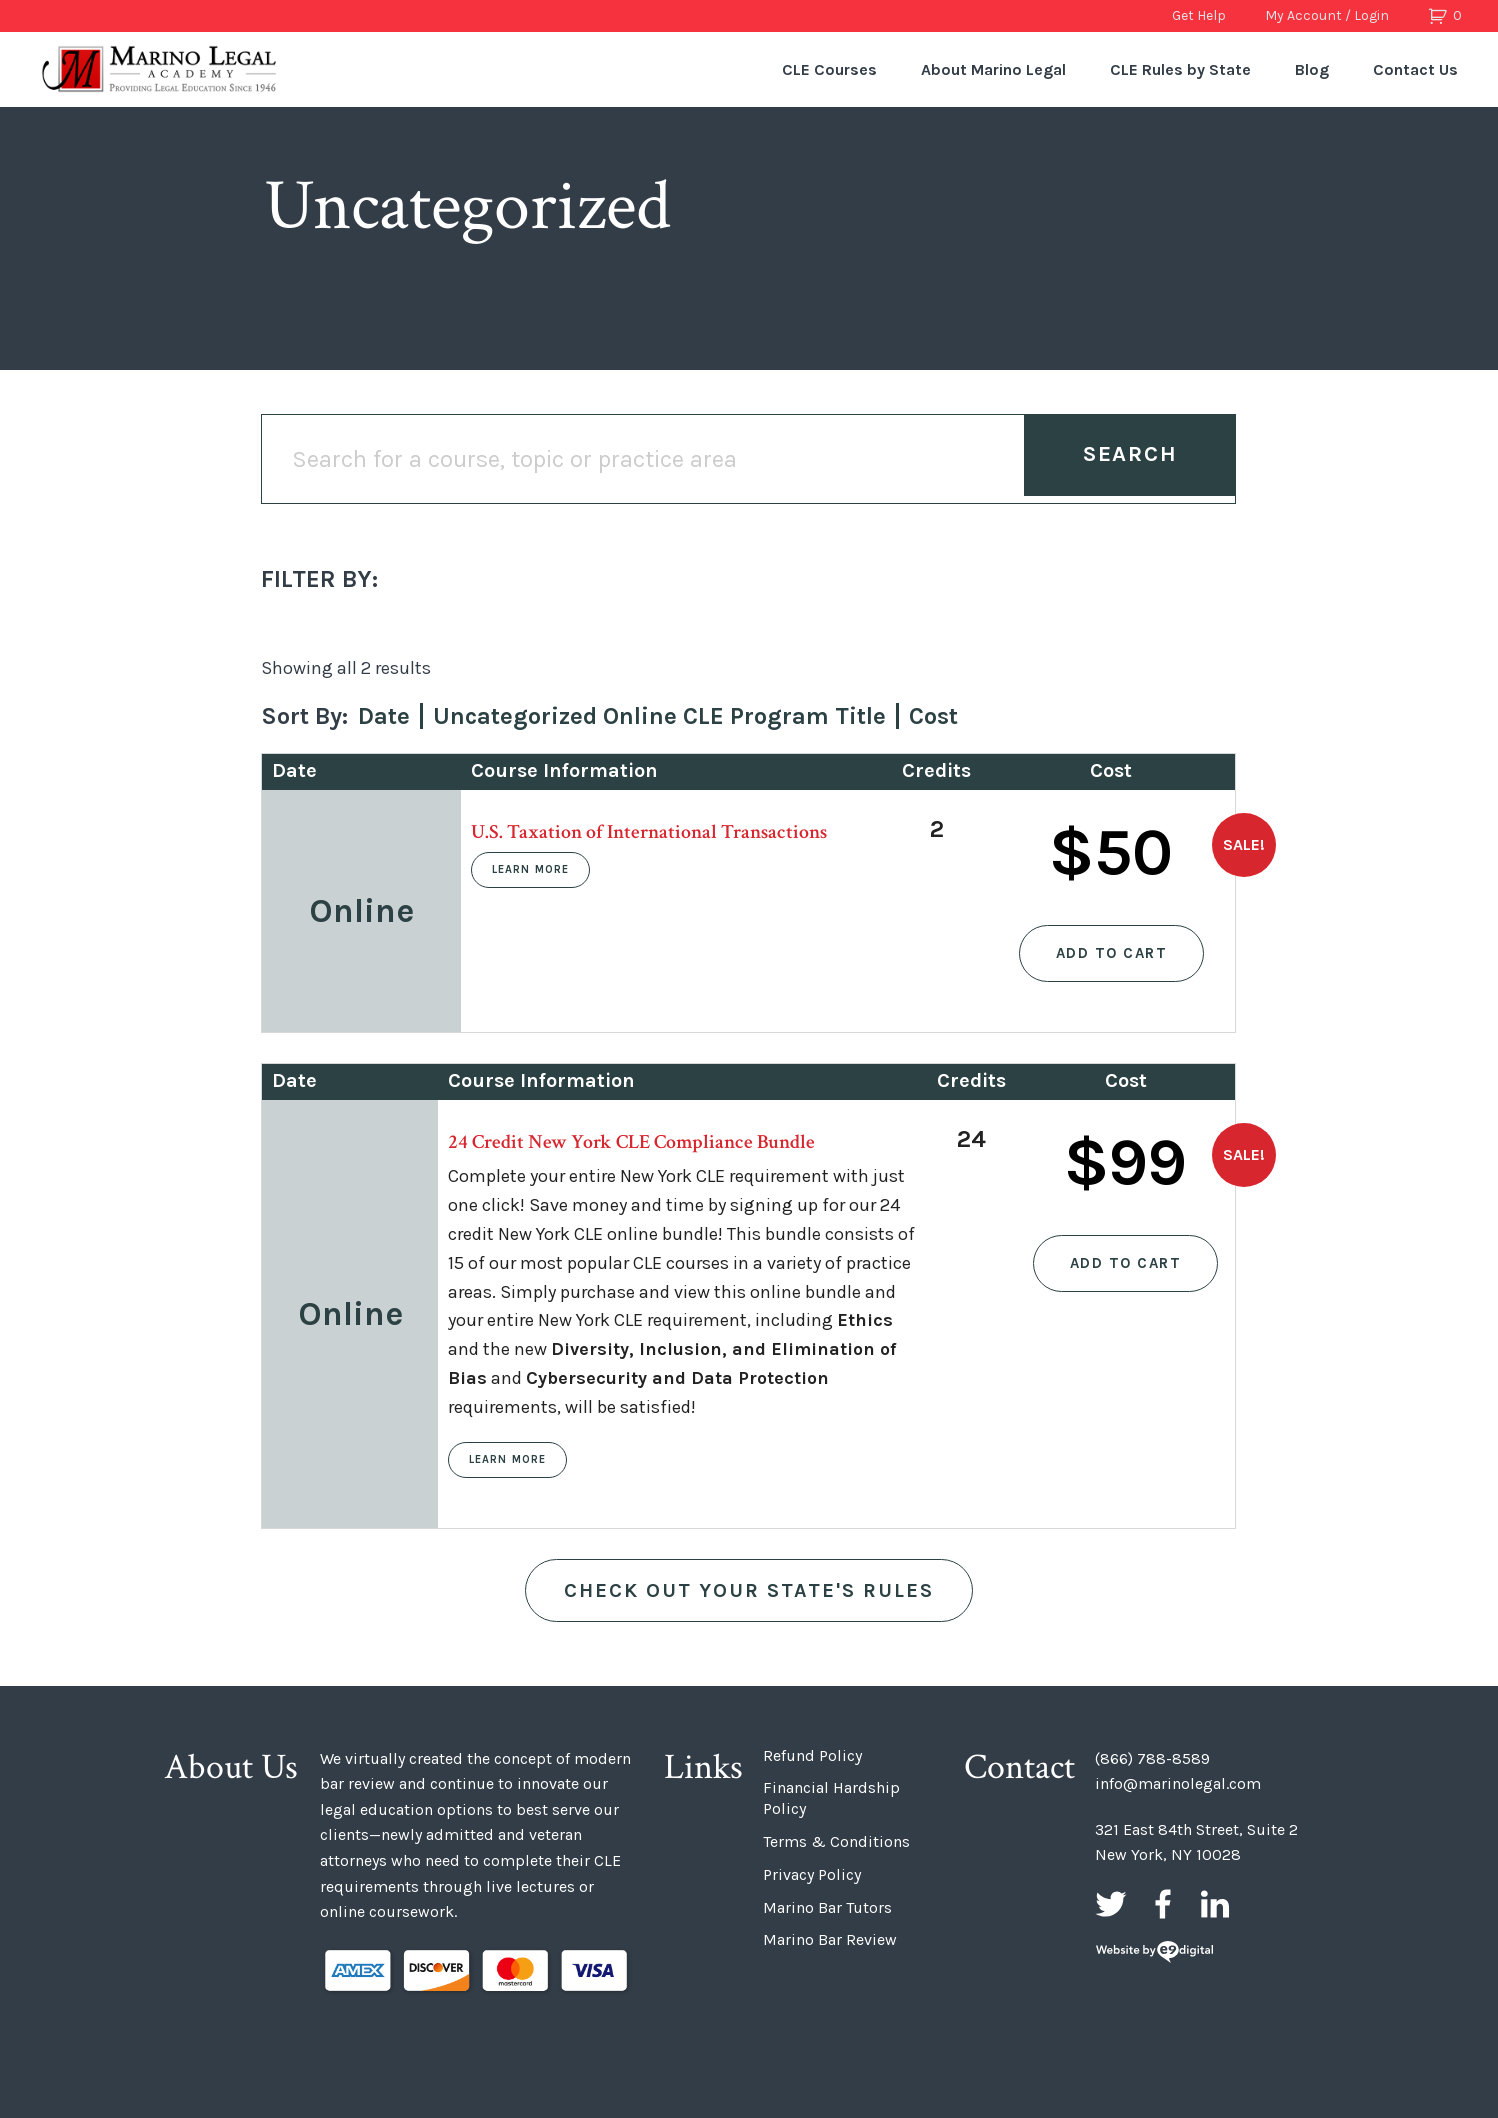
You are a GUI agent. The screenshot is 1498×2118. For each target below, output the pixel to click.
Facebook (1163, 1904)
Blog (1312, 69)
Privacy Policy (812, 1874)
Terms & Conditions (836, 1841)
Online (361, 911)
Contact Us (1415, 69)
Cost (933, 716)
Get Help (1199, 15)
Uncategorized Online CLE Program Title (659, 716)
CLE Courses (829, 69)
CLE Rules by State (1180, 69)
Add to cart (1112, 953)
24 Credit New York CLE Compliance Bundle (631, 1142)
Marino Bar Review (830, 1939)
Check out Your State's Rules (749, 1590)
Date (384, 716)
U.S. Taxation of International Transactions (649, 832)
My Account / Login (1327, 15)
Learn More (530, 869)
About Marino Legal (993, 69)
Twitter (1111, 1904)
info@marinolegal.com (1178, 1783)
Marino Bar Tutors (827, 1907)
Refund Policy (812, 1755)
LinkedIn (1215, 1904)
